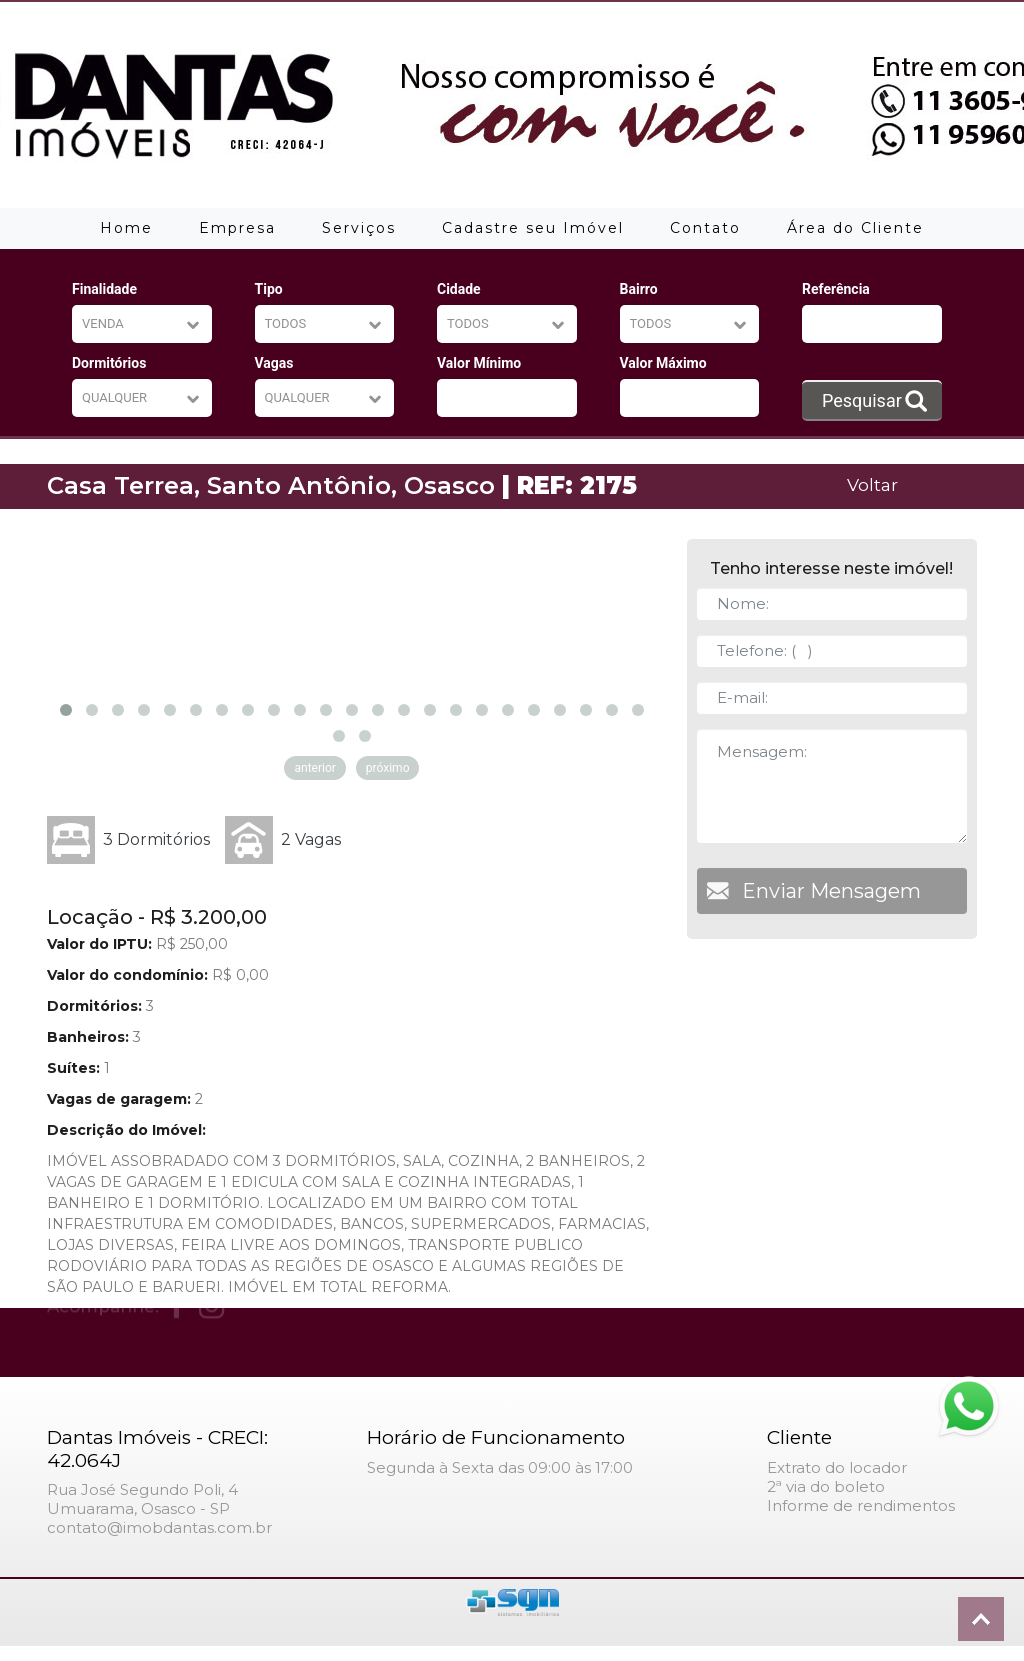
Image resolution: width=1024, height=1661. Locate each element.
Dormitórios (109, 363)
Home (126, 228)
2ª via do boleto (826, 1486)
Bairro (639, 289)
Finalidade (104, 289)
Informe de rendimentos (861, 1505)
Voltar (872, 484)
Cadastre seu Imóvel (533, 228)
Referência (836, 289)
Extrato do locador (837, 1467)
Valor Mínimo (479, 363)
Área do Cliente (855, 228)
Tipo (269, 289)
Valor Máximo (663, 363)
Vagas (274, 363)
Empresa (237, 228)
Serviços (359, 228)
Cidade (459, 289)
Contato (705, 228)
